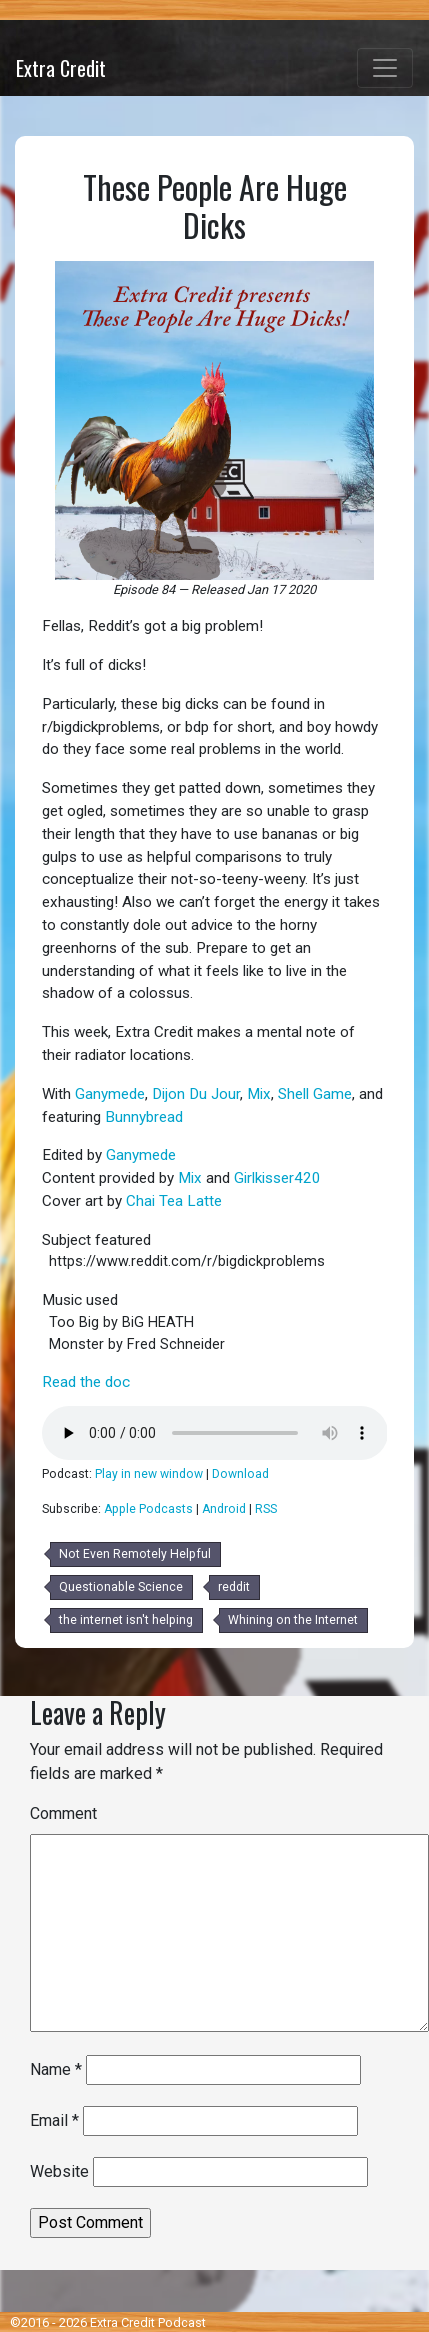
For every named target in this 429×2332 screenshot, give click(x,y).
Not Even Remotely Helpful (135, 1554)
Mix (259, 1094)
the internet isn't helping (126, 1620)
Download (240, 1474)
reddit (234, 1587)
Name (56, 2069)
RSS (266, 1509)
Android (224, 1509)
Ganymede (110, 1094)
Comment (63, 1813)
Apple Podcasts (148, 1509)
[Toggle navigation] (385, 68)
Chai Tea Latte (174, 1201)
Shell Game (315, 1094)
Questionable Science (121, 1587)
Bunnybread (144, 1117)
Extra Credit (61, 68)
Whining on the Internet (293, 1620)
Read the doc (86, 1382)
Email (54, 2120)
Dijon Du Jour (196, 1094)
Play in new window (149, 1474)
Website (59, 2171)
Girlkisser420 (277, 1178)
